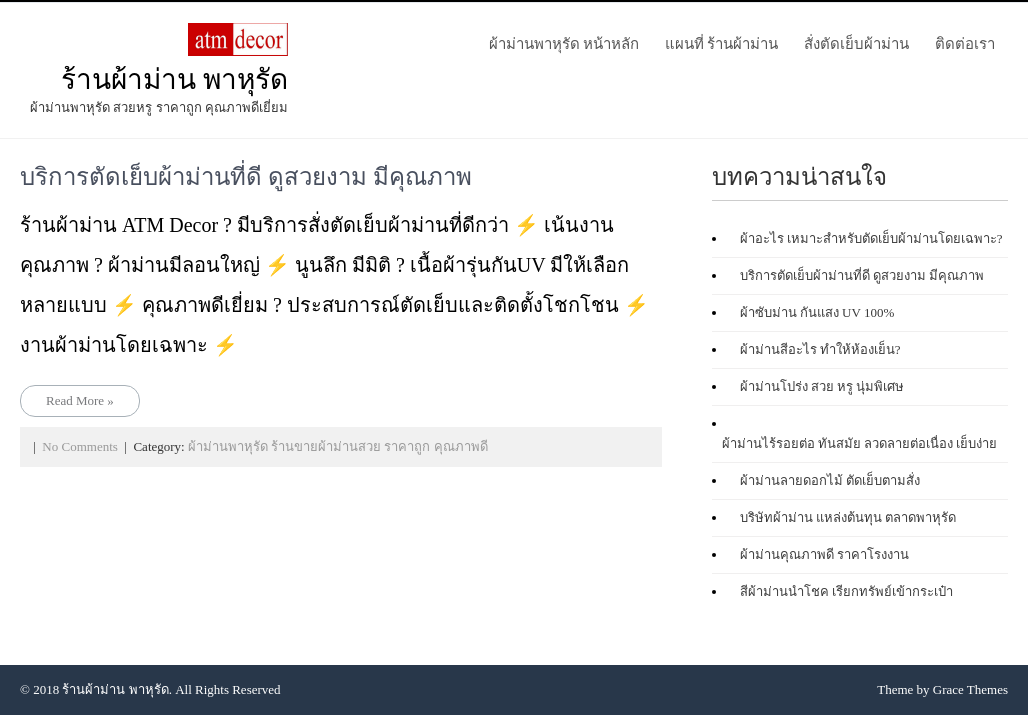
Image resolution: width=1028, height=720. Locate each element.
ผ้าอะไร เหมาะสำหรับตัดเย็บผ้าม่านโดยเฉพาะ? (871, 238)
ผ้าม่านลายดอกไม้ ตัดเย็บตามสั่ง (830, 480)
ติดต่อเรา (965, 44)
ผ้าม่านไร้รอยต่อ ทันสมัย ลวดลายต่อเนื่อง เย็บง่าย (860, 443)
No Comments (79, 446)
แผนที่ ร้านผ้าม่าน (721, 44)
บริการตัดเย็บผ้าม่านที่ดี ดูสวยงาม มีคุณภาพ (246, 177)
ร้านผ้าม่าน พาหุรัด (174, 79)
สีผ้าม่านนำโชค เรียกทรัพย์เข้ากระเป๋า (846, 591)
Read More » (80, 400)
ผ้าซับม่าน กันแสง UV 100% (817, 312)
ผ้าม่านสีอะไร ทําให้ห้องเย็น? (820, 349)
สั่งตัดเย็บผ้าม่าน (856, 44)
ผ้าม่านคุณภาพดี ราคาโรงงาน (824, 554)
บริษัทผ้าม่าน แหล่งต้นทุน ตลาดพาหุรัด (848, 517)
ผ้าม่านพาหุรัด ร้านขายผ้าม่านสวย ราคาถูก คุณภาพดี (338, 446)
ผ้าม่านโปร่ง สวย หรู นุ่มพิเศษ (822, 386)
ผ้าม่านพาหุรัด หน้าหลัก (564, 44)
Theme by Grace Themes (942, 689)
